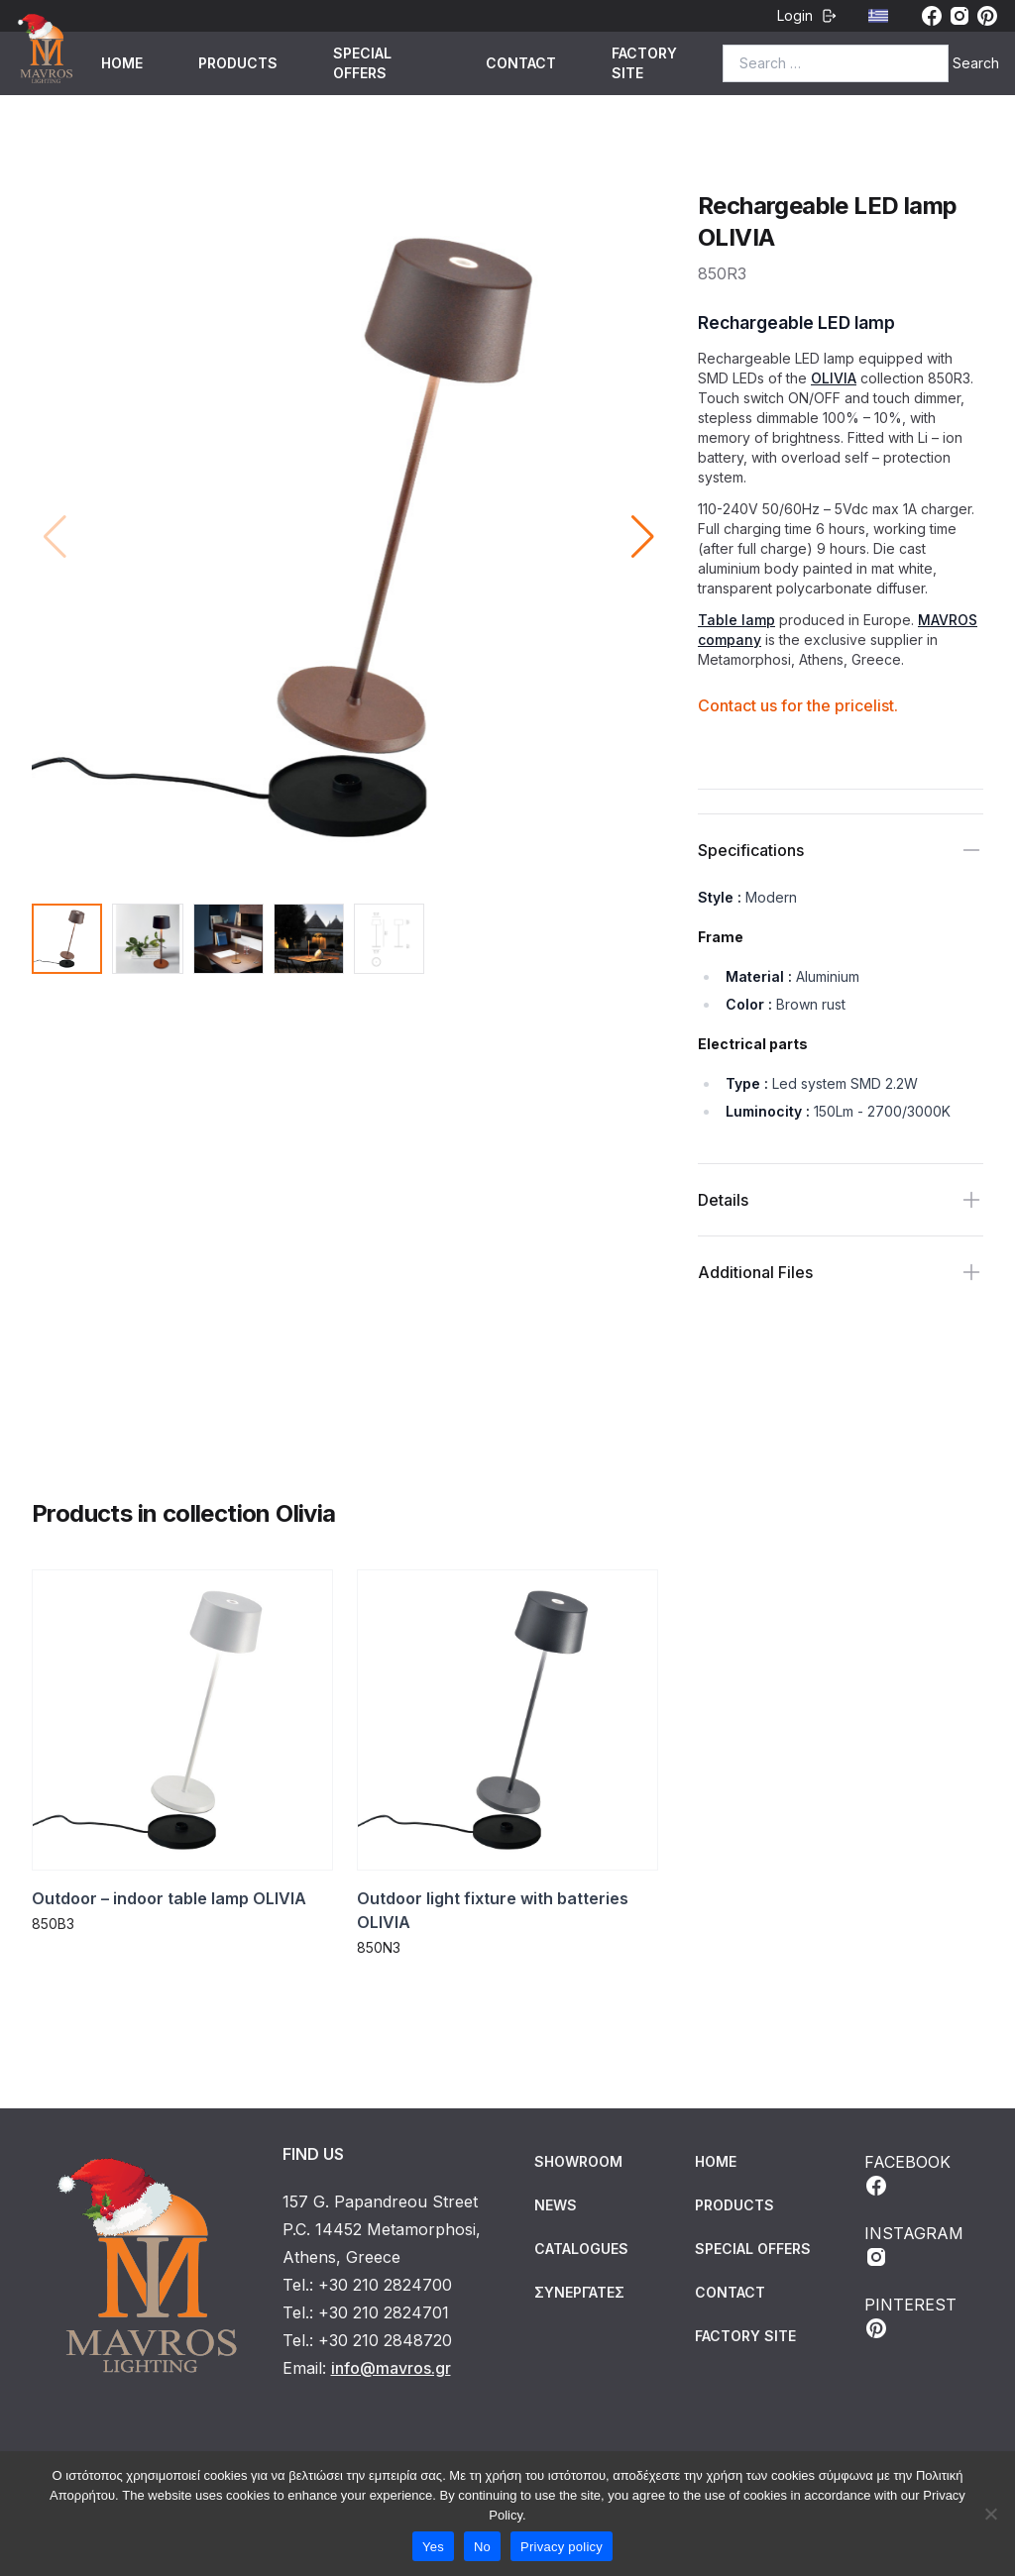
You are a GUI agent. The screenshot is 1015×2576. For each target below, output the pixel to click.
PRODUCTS (238, 62)
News (555, 2205)
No (482, 2546)
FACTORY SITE (644, 63)
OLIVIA (833, 378)
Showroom (578, 2161)
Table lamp (736, 619)
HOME (122, 62)
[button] (642, 537)
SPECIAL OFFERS (362, 63)
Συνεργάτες (579, 2292)
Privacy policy (561, 2546)
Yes (433, 2546)
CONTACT (521, 62)
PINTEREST (910, 2317)
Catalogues (581, 2248)
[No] (990, 2513)
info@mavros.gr (391, 2368)
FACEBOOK (907, 2175)
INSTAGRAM (913, 2246)
